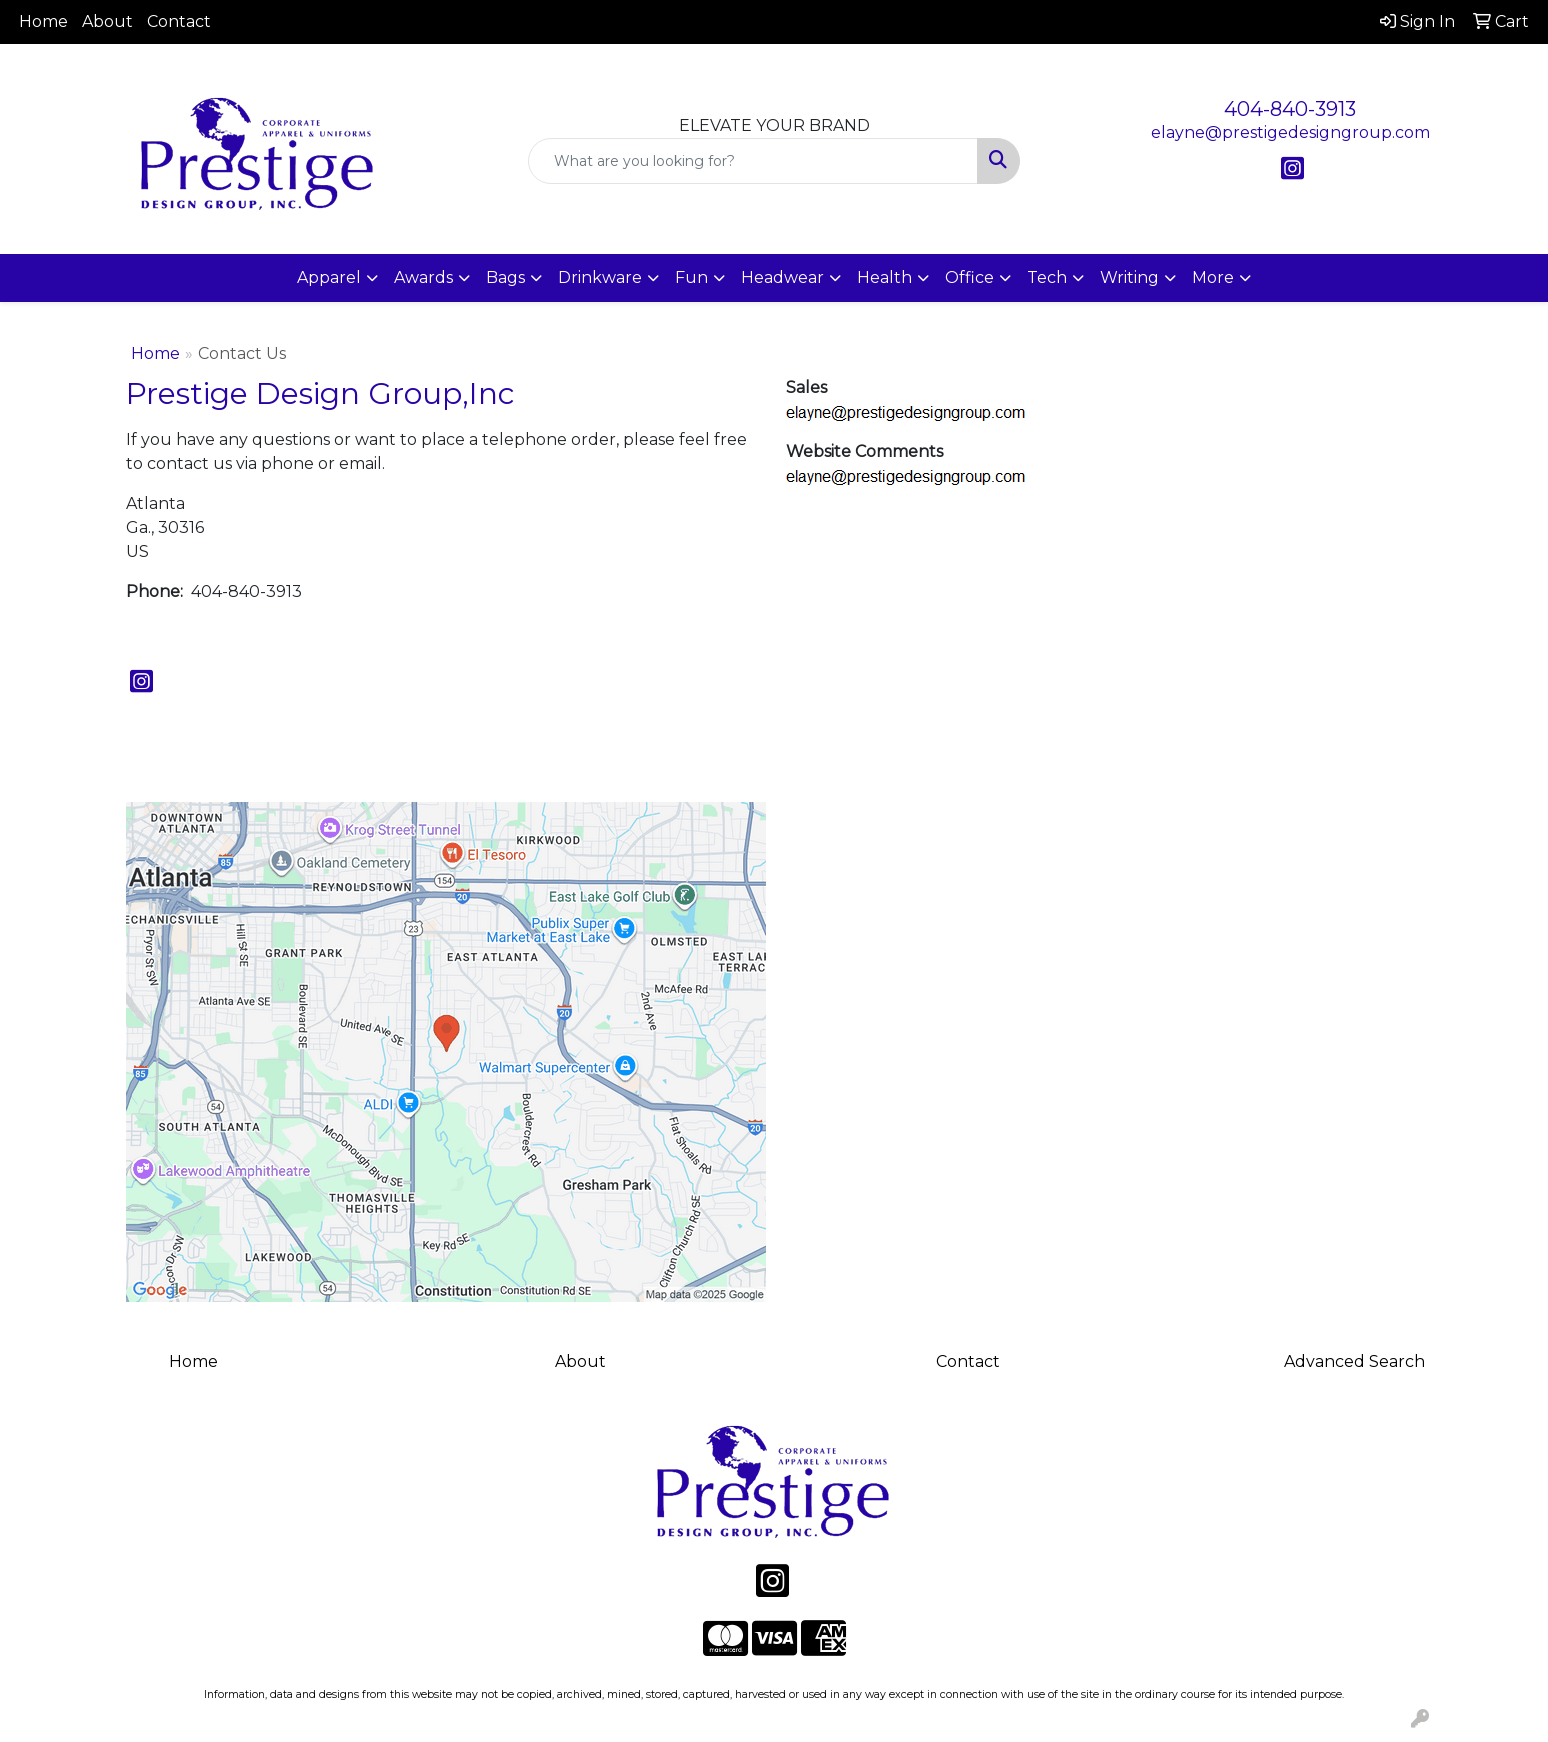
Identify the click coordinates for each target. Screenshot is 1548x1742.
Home (43, 21)
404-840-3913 (1290, 109)
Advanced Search (1354, 1361)
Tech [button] (1047, 277)
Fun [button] (691, 277)
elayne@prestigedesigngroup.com (1290, 132)
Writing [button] (1129, 277)
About (107, 21)
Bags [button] (505, 277)
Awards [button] (423, 277)
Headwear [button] (782, 277)
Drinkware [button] (600, 277)
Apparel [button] (329, 277)
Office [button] (969, 277)
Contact (179, 21)
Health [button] (884, 277)
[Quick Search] (753, 161)
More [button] (1213, 277)
